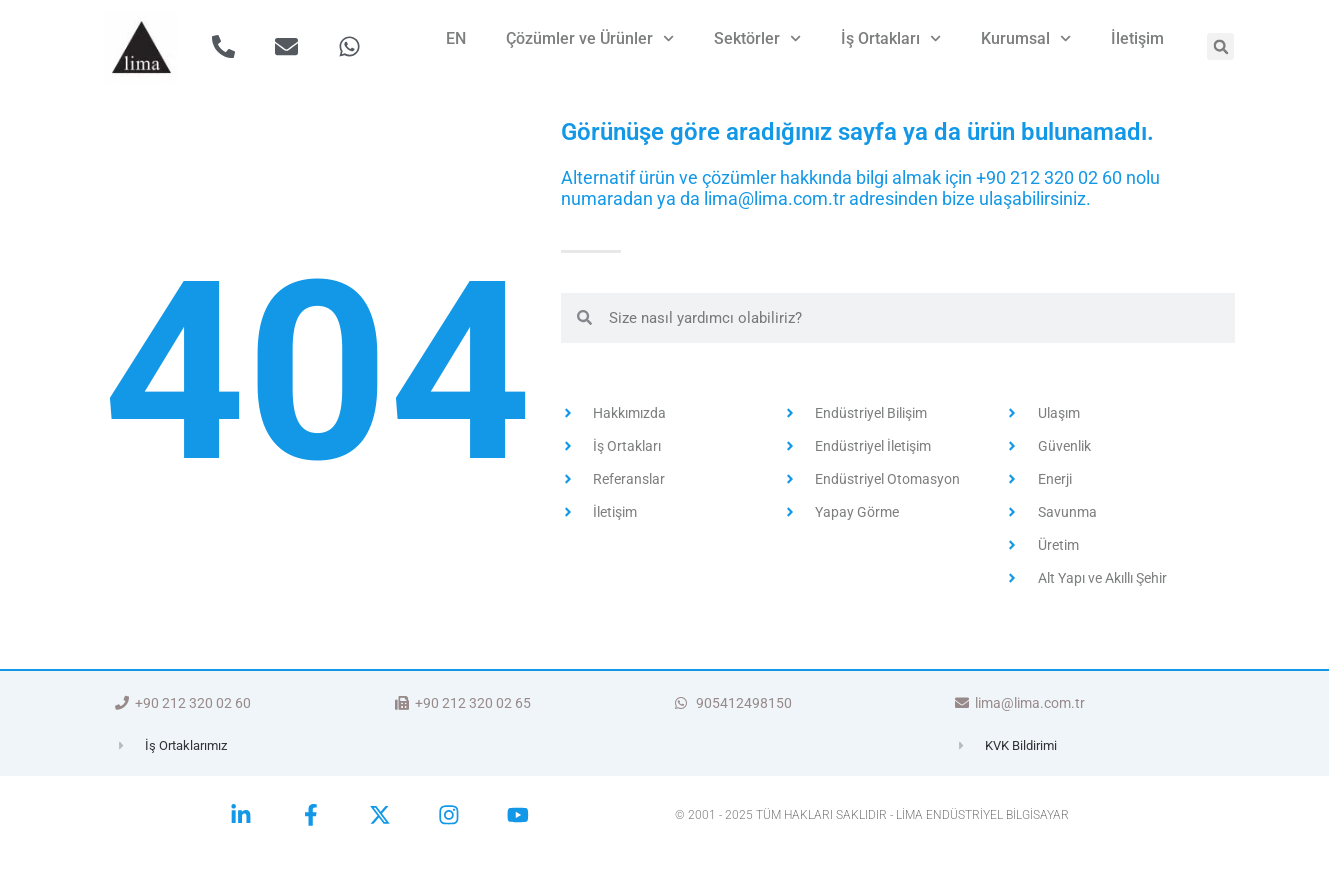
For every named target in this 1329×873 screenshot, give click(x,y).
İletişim (1137, 38)
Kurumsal (1026, 38)
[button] (1220, 46)
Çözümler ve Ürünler (590, 38)
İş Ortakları (891, 38)
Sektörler (757, 38)
